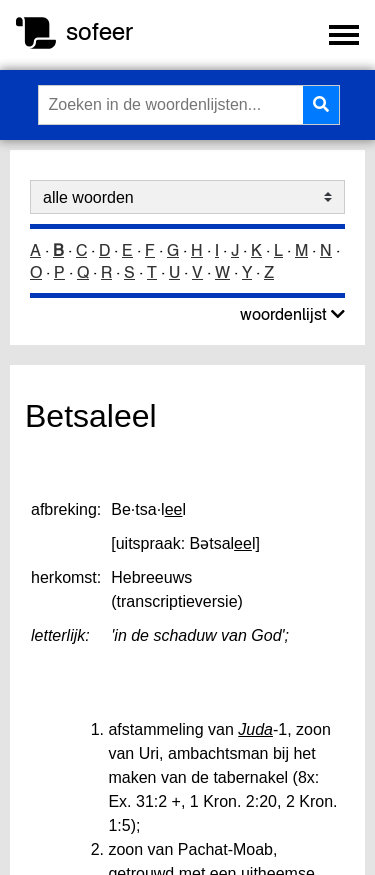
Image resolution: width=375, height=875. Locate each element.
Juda (255, 729)
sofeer (99, 31)
